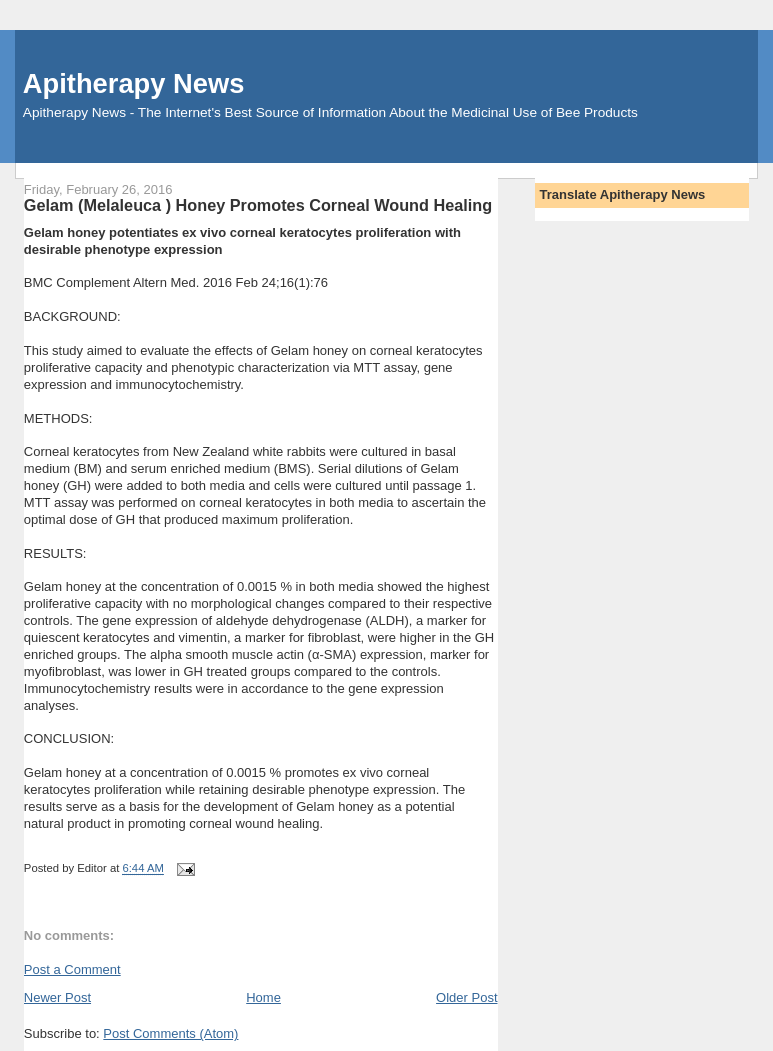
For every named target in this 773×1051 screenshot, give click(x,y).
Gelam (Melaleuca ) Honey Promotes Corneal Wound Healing (258, 205)
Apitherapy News (133, 83)
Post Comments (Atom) (170, 1033)
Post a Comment (72, 969)
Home (263, 997)
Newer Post (57, 997)
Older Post (466, 997)
